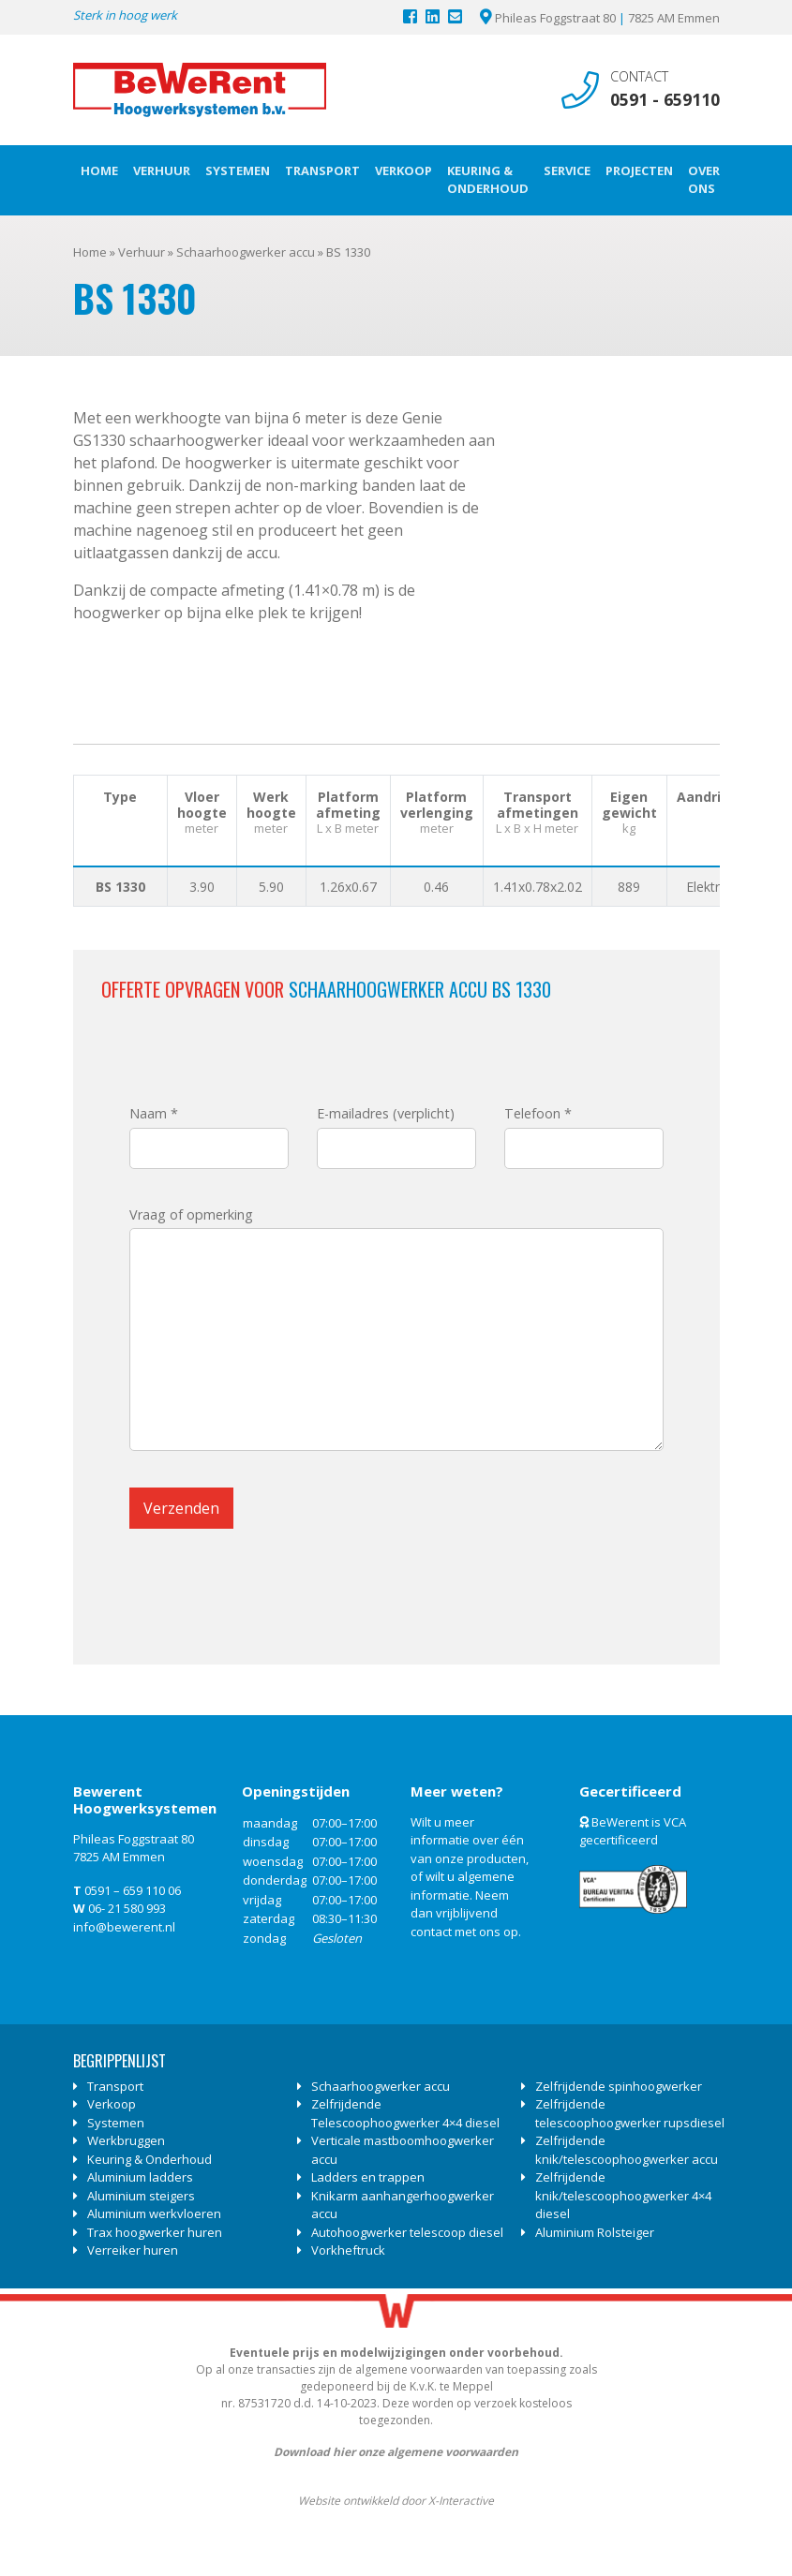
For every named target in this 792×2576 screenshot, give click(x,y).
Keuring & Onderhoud (488, 180)
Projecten (639, 170)
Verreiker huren (132, 2250)
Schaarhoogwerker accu (245, 252)
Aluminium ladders (140, 2177)
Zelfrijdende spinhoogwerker (618, 2086)
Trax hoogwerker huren (154, 2232)
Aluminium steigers (141, 2195)
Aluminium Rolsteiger (594, 2232)
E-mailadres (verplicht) (396, 1130)
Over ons (704, 180)
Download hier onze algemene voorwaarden (396, 2452)
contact (431, 1931)
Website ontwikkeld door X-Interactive (396, 2501)
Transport (322, 170)
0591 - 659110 (665, 99)
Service (567, 170)
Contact (639, 76)
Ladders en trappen (368, 2177)
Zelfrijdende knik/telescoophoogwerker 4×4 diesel (623, 2195)
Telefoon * (584, 1130)
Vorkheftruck (348, 2250)
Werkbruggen (126, 2140)
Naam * (209, 1130)
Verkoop (403, 170)
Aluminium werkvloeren (154, 2213)
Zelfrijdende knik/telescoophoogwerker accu (626, 2150)
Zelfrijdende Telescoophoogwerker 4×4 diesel (405, 2113)
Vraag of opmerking (396, 1332)
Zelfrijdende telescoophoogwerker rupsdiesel (630, 2113)
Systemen (237, 170)
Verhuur (161, 170)
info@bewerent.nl (124, 1926)
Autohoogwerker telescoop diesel (407, 2232)
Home (99, 170)
